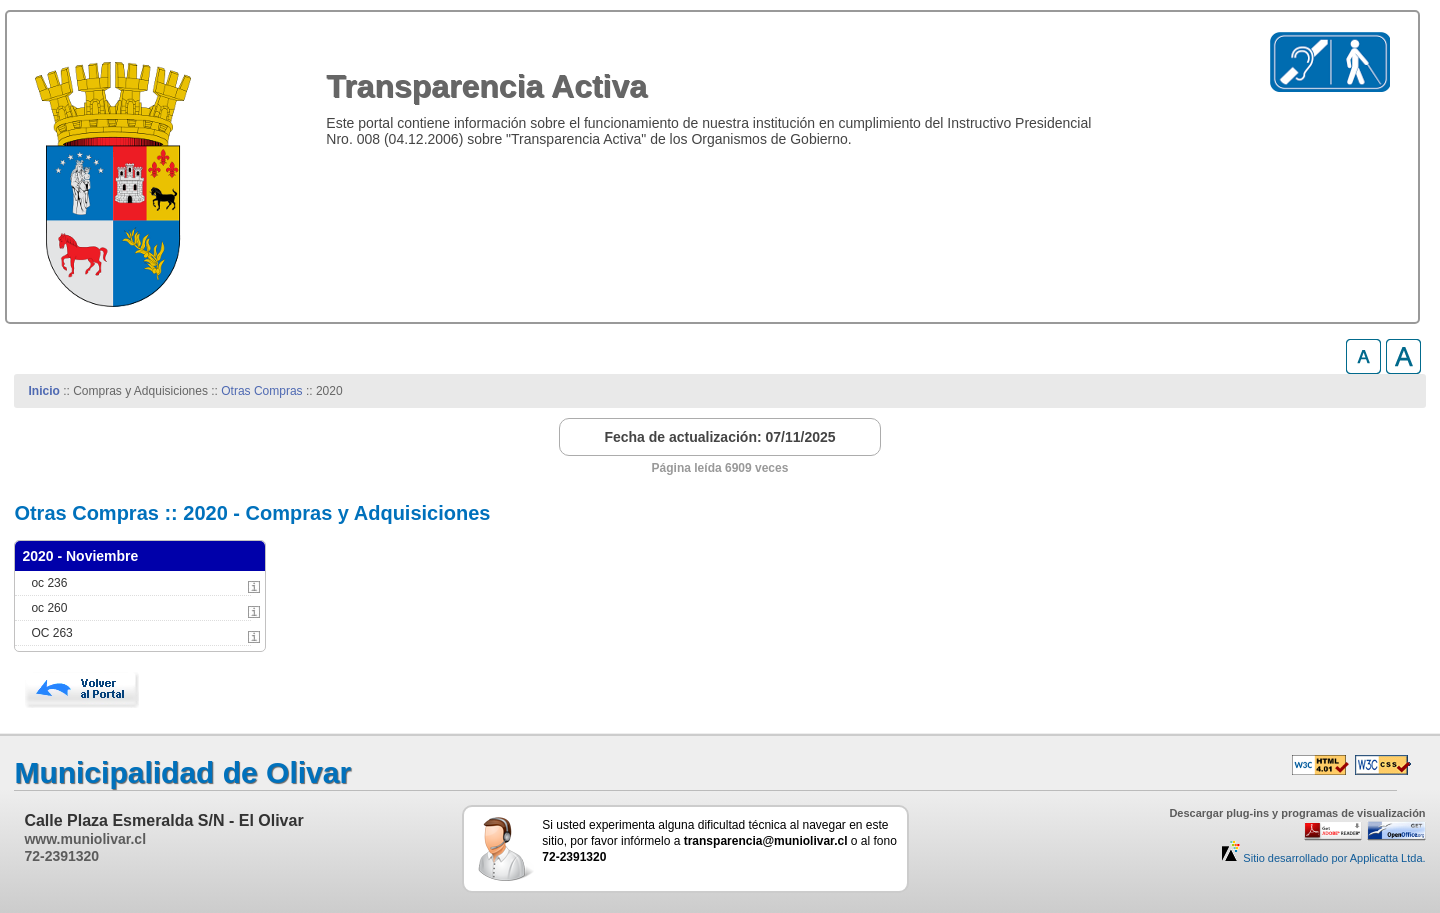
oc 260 (49, 608)
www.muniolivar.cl (85, 839)
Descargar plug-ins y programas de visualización (1297, 813)
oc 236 (49, 583)
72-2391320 (61, 856)
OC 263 (51, 633)
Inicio (44, 391)
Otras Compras (261, 391)
